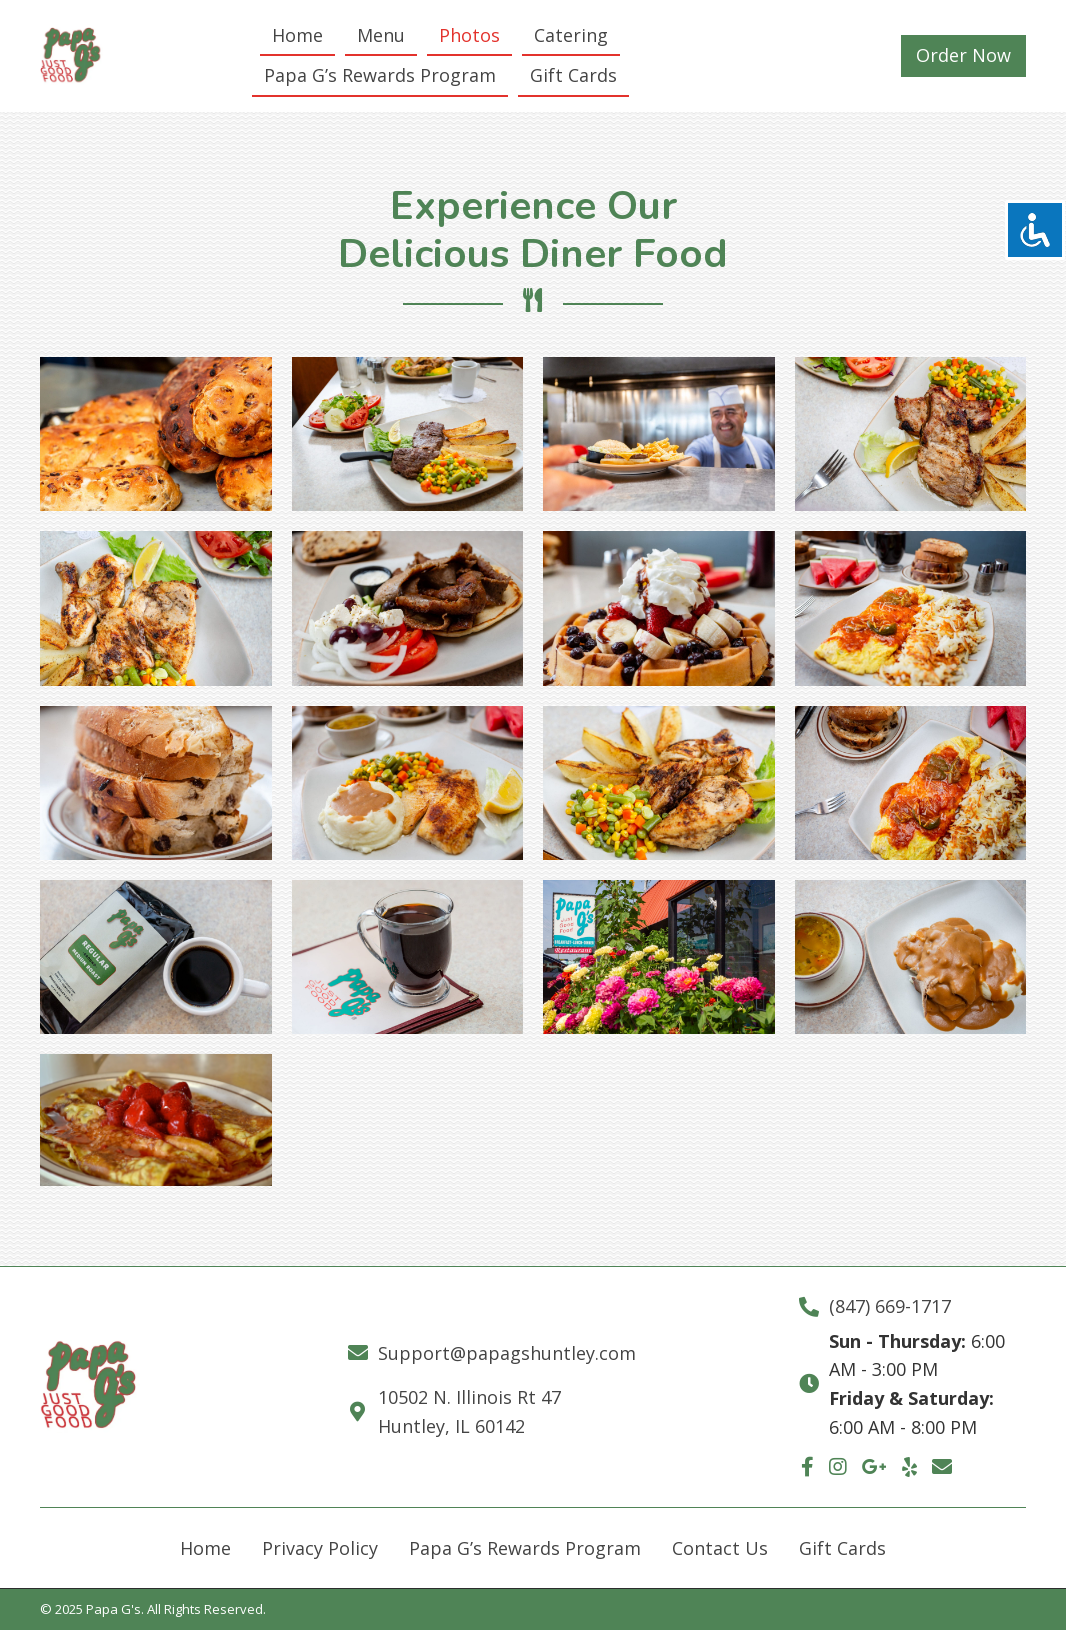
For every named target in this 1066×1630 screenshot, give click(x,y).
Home (205, 1548)
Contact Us (720, 1548)
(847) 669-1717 (890, 1306)
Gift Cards (842, 1548)
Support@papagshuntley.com (507, 1353)
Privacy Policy (320, 1548)
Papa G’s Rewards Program (525, 1548)
